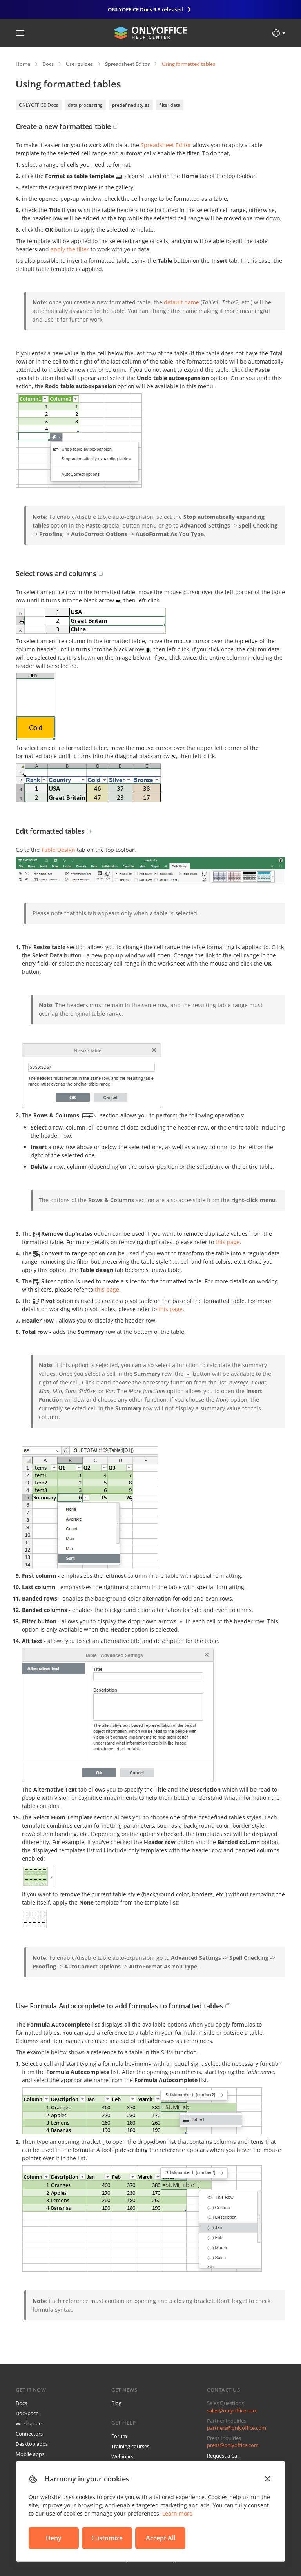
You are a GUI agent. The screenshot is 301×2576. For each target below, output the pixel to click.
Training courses (130, 2446)
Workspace (29, 2423)
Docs (48, 63)
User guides (79, 63)
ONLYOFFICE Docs (38, 105)
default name (181, 302)
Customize (107, 2538)
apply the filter (70, 249)
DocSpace (27, 2413)
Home (23, 63)
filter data (169, 105)
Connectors (29, 2433)
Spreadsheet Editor (127, 63)
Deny (54, 2538)
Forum (119, 2436)
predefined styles (131, 105)
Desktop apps (32, 2443)
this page (228, 1242)
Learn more (177, 2513)
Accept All (160, 2538)
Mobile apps (30, 2454)
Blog (116, 2403)
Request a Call (223, 2455)
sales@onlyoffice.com (232, 2410)
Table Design (58, 849)
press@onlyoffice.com (233, 2445)
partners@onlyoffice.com (236, 2427)
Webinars (122, 2456)
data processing (85, 105)
